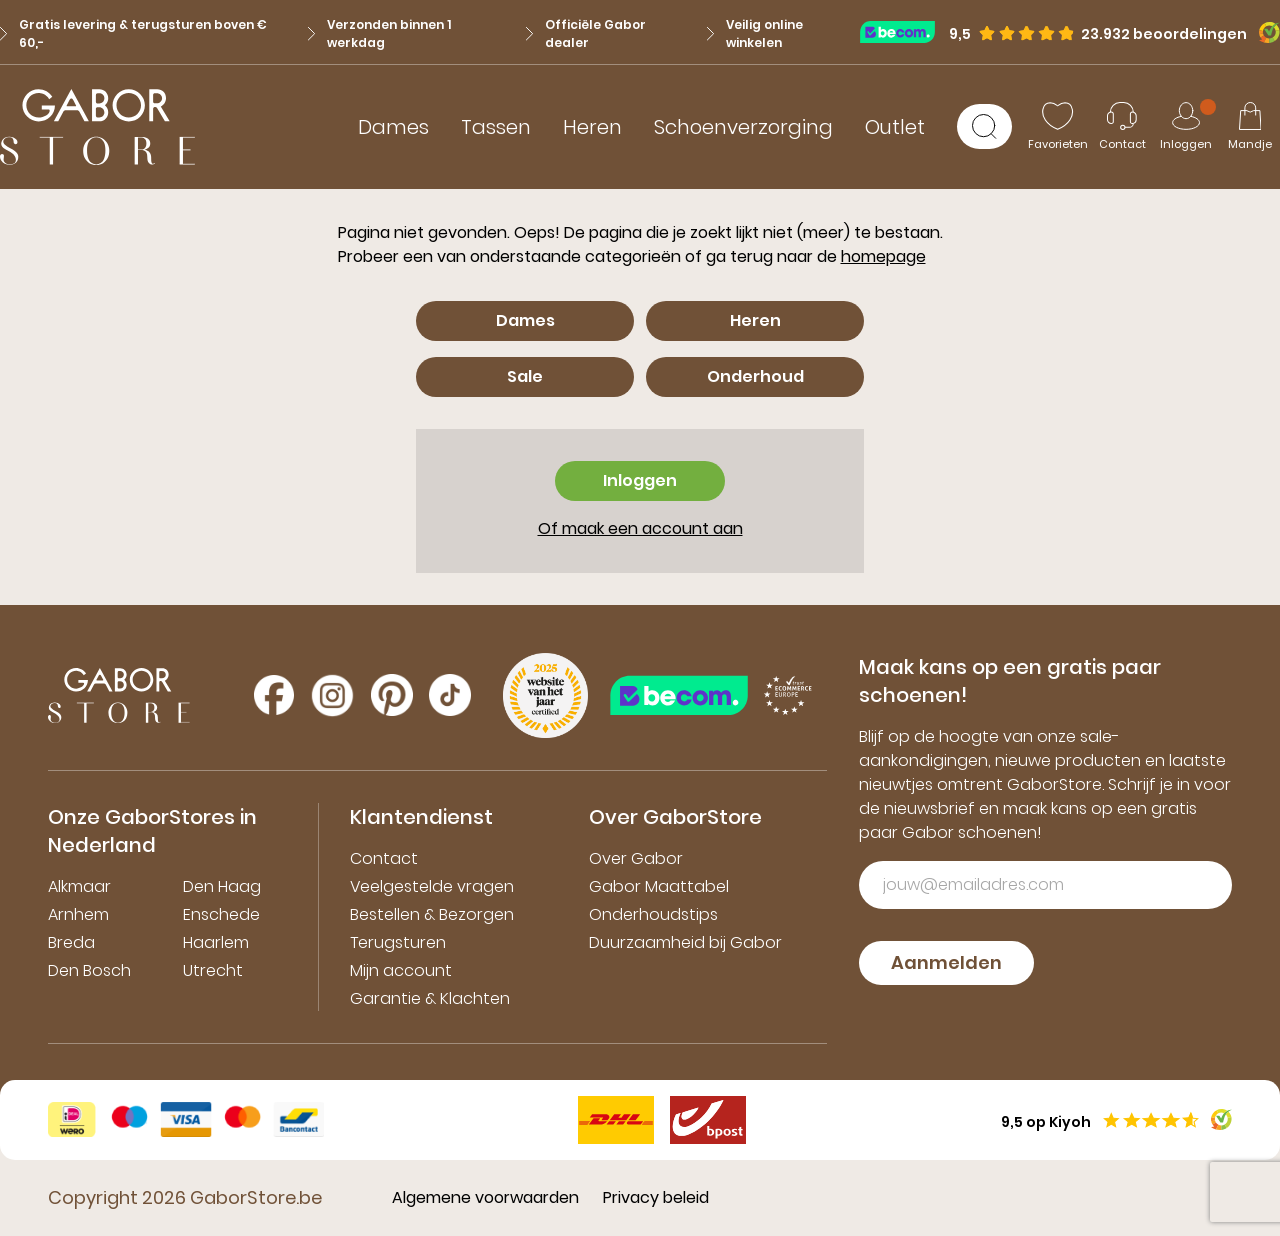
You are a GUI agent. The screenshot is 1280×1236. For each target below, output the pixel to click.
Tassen (496, 127)
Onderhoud (755, 376)
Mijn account (401, 970)
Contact (384, 858)
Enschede (221, 914)
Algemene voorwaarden (485, 1197)
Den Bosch (89, 970)
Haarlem (216, 942)
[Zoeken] (984, 126)
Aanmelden (946, 962)
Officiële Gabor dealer (586, 33)
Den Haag (222, 886)
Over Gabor (636, 858)
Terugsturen (398, 942)
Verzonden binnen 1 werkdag (379, 33)
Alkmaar (79, 886)
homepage (883, 256)
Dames (393, 127)
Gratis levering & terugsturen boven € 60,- (133, 33)
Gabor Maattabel (659, 886)
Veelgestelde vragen (432, 886)
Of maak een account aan (640, 528)
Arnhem (78, 914)
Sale (525, 376)
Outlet (895, 127)
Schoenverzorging (743, 127)
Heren (592, 127)
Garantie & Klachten (430, 998)
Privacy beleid (656, 1197)
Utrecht (213, 970)
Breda (71, 942)
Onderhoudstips (653, 914)
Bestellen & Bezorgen (432, 914)
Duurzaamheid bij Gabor (685, 942)
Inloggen (640, 480)
